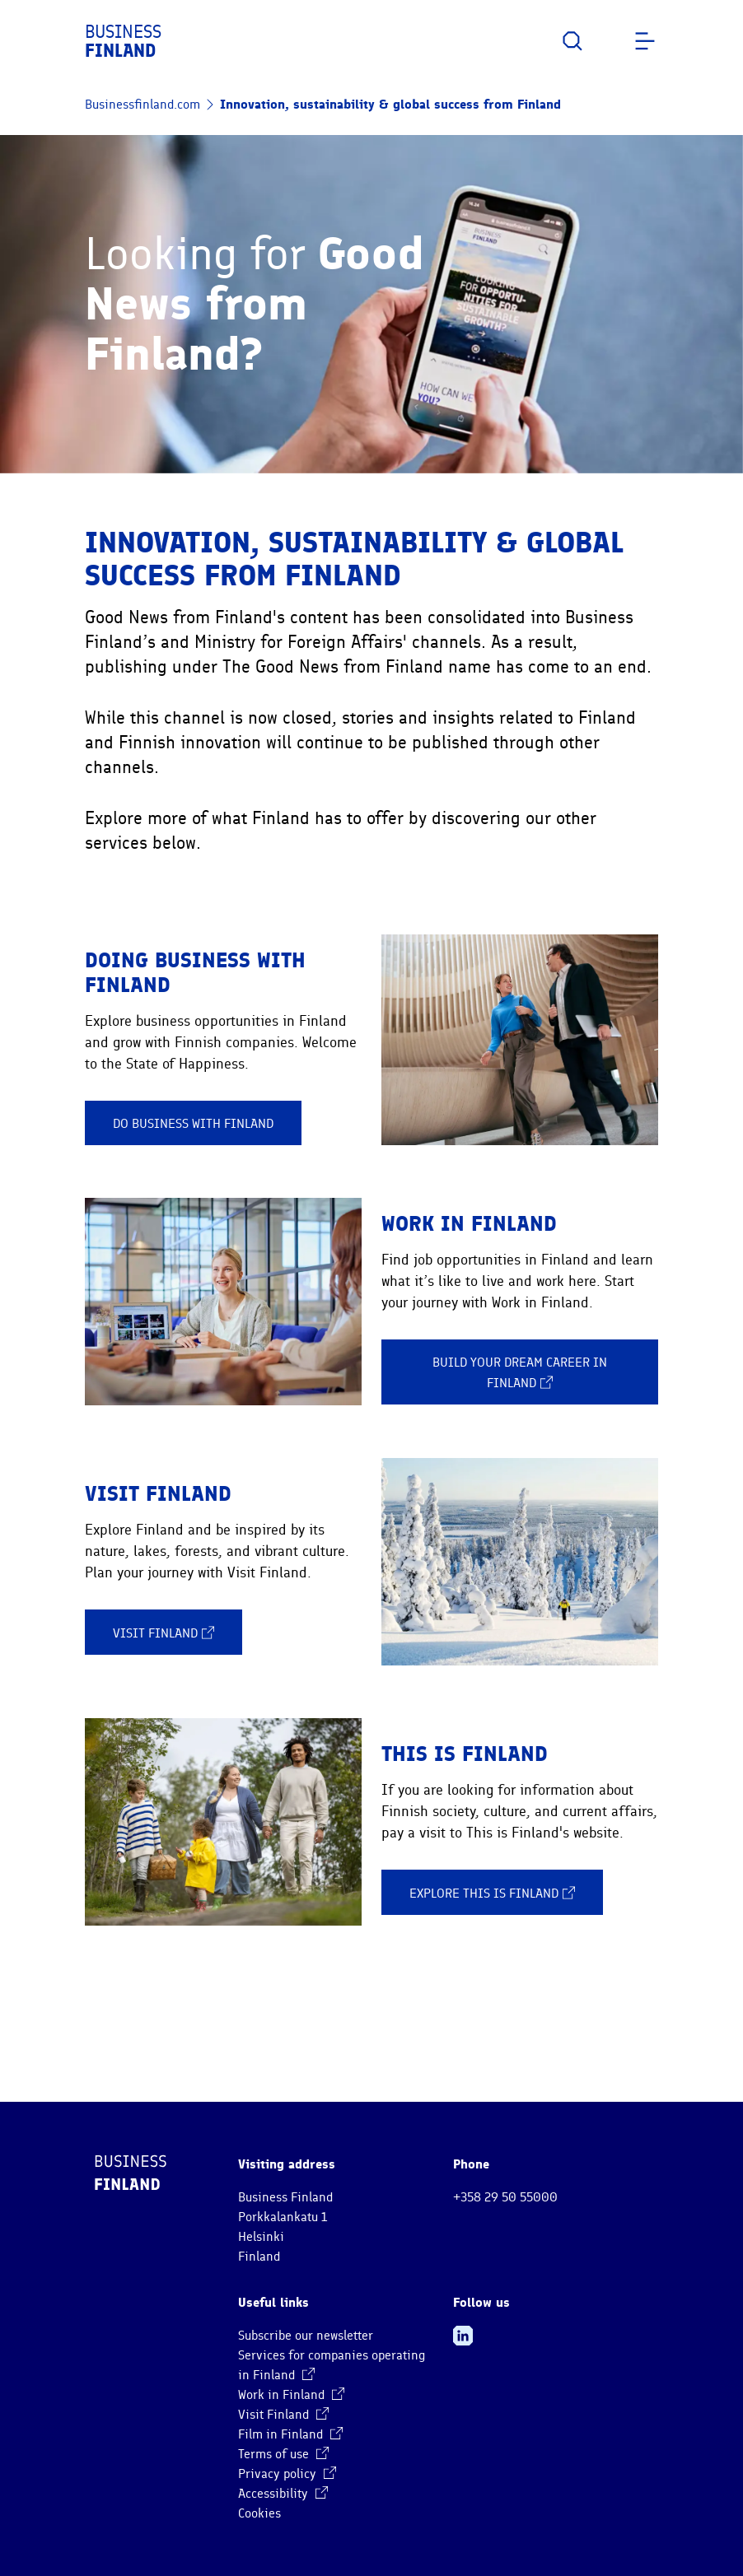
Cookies (259, 2513)
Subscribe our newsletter (305, 2335)
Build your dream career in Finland (519, 1373)
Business (123, 41)
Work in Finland (291, 2395)
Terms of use (283, 2454)
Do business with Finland (193, 1124)
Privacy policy (287, 2474)
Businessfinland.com (142, 104)
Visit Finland (163, 1632)
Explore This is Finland (492, 1893)
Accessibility (283, 2493)
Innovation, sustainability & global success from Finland (390, 104)
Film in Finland (290, 2434)
